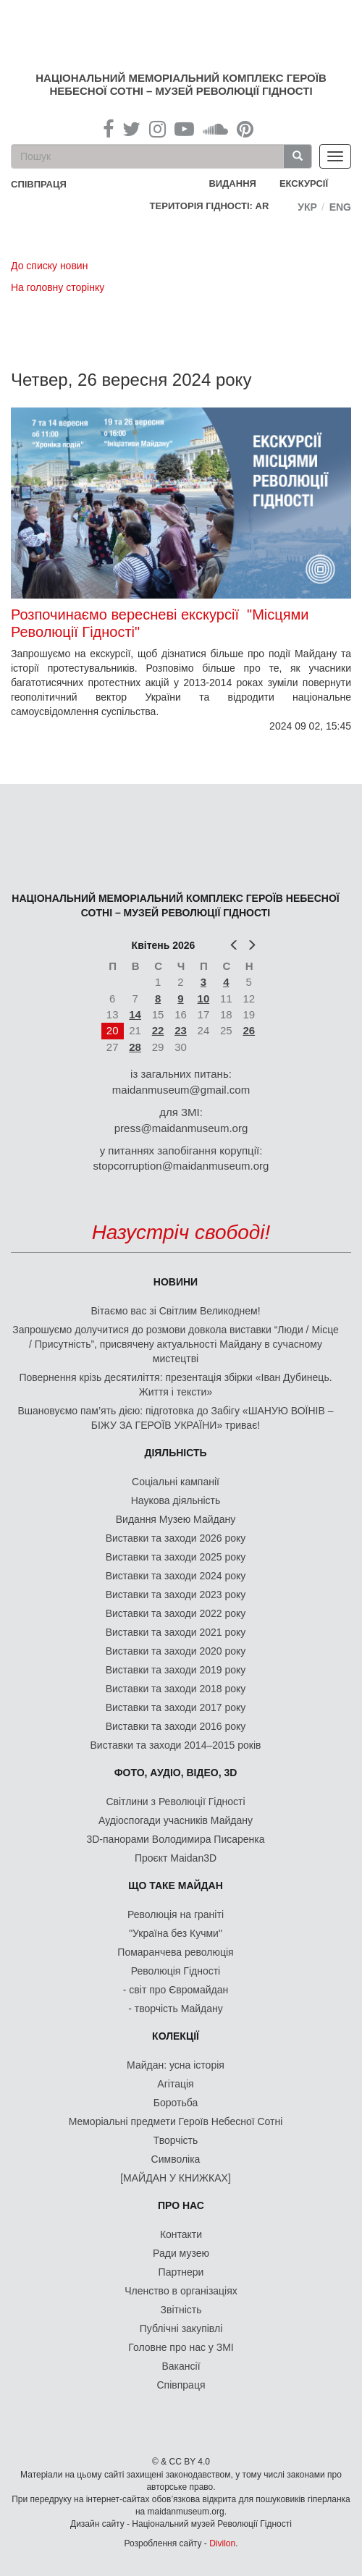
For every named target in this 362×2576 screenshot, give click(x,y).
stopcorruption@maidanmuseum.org (181, 1166)
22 (158, 1030)
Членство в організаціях (181, 2291)
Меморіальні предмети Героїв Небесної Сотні (176, 2121)
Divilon (222, 2543)
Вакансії (180, 2366)
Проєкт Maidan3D (175, 1858)
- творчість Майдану (175, 2008)
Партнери (181, 2272)
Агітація (175, 2084)
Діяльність (175, 1452)
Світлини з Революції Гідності (175, 1801)
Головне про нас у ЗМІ (180, 2347)
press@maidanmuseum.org (181, 1128)
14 (135, 1014)
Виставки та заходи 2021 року (176, 1632)
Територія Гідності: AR (209, 205)
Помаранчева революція (175, 1952)
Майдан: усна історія (175, 2065)
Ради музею (181, 2253)
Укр (307, 207)
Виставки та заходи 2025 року (176, 1557)
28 (135, 1047)
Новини (175, 1282)
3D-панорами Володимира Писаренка (175, 1839)
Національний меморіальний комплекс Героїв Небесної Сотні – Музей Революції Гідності (180, 84)
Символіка (176, 2159)
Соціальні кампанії (175, 1481)
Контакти (181, 2234)
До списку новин (49, 265)
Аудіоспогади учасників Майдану (175, 1820)
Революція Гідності (175, 1971)
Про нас (181, 2205)
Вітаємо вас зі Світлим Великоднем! (175, 1311)
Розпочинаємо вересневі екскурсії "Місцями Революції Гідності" (160, 623)
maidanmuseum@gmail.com (181, 1090)
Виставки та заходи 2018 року (176, 1688)
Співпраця (181, 2385)
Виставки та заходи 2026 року (176, 1538)
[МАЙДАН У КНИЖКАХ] (175, 2178)
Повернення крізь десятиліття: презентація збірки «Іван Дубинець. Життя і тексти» (175, 1385)
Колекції (175, 2036)
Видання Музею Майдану (175, 1519)
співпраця (39, 184)
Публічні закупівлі (181, 2328)
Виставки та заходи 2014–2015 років (175, 1745)
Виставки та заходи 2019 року (176, 1670)
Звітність (181, 2309)
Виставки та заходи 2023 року (176, 1594)
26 (249, 1030)
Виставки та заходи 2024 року (176, 1576)
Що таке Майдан (175, 1885)
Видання (232, 183)
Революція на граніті (175, 1914)
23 (180, 1030)
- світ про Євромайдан (175, 1990)
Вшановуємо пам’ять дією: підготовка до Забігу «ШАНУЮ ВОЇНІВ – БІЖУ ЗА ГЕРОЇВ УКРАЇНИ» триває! (175, 1418)
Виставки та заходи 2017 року (176, 1707)
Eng (340, 207)
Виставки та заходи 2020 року (176, 1651)
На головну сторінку (57, 287)
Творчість (175, 2140)
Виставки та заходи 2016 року (176, 1726)
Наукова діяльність (176, 1500)
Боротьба (175, 2102)
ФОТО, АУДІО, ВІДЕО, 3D (175, 1772)
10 (204, 998)
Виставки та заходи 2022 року (176, 1613)
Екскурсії (303, 183)
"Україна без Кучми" (175, 1933)
